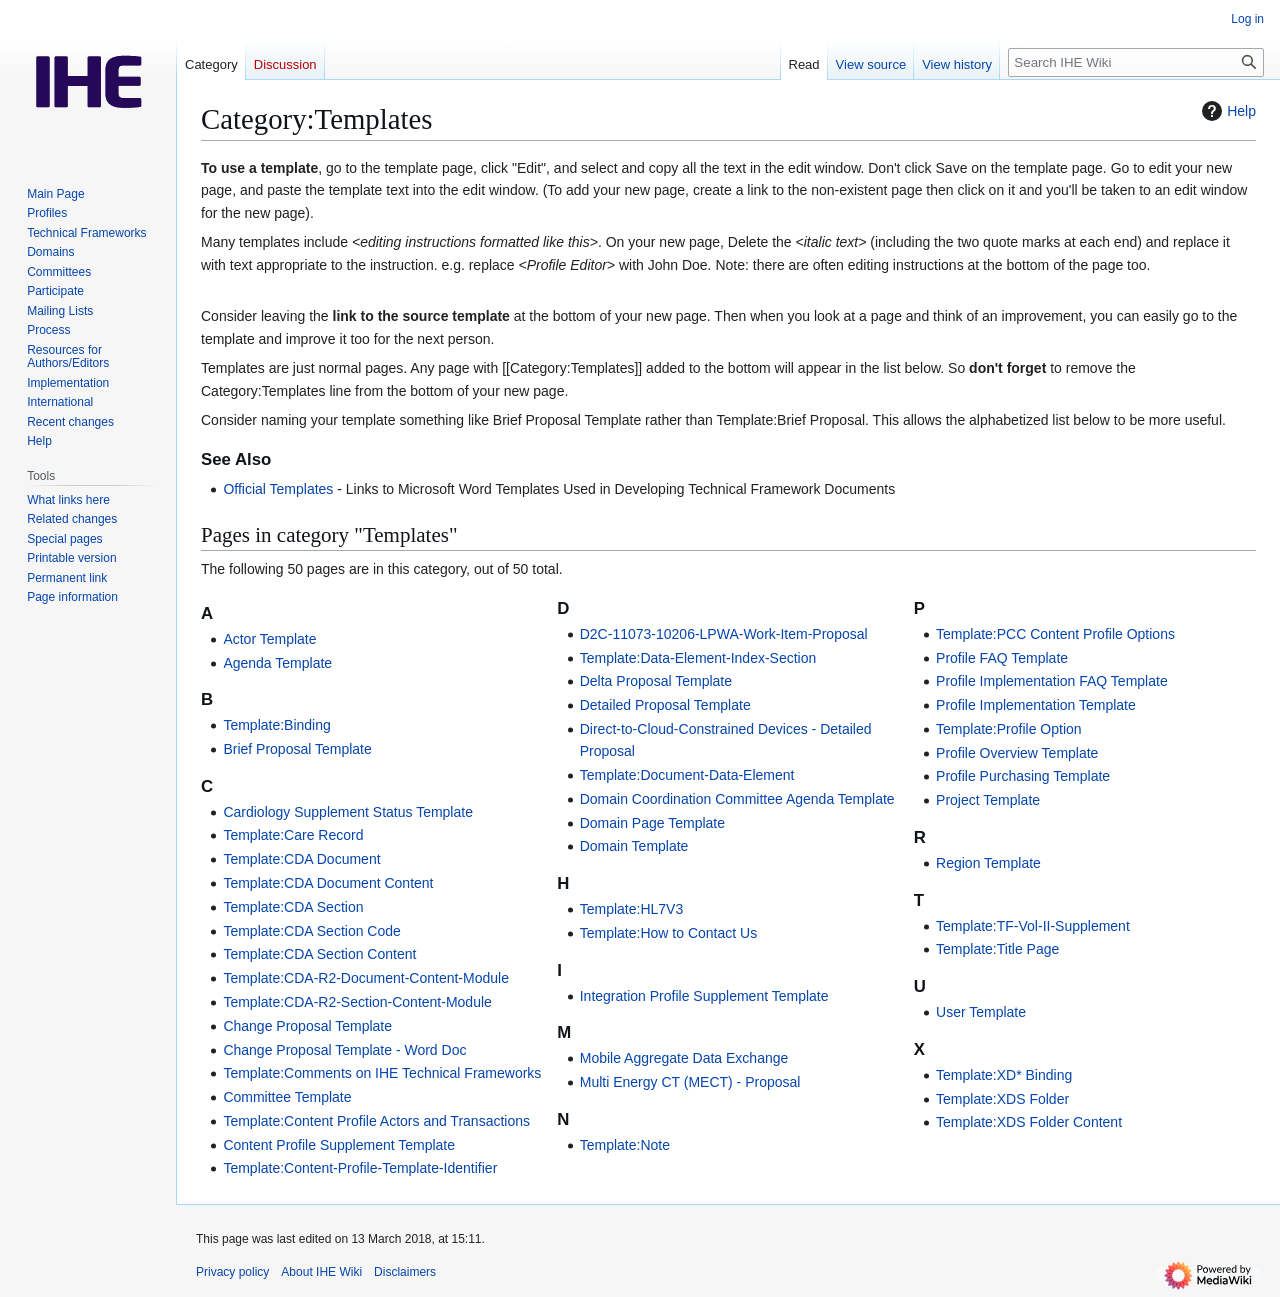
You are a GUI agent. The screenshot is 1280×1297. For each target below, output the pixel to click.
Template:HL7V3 (632, 909)
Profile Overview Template (1017, 753)
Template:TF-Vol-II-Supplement (1033, 926)
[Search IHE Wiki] (1136, 62)
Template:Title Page (997, 949)
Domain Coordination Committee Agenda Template (737, 799)
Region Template (988, 863)
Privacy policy (232, 1272)
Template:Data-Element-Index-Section (698, 658)
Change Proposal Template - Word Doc (344, 1050)
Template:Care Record (293, 835)
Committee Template (287, 1097)
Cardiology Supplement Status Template (348, 812)
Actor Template (269, 639)
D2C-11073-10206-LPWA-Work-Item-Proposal (724, 634)
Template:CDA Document (301, 859)
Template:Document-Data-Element (687, 775)
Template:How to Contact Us (668, 933)
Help (1226, 111)
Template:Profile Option (1009, 729)
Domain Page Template (652, 823)
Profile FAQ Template (1002, 658)
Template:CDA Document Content (328, 883)
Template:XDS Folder (1002, 1099)
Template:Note (625, 1145)
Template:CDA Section (293, 907)
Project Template (988, 800)
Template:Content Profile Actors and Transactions (376, 1121)
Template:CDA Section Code (311, 931)
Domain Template (634, 846)
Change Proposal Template (307, 1026)
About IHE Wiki (321, 1272)
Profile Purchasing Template (1023, 776)
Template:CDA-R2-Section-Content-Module (357, 1002)
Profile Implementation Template (1036, 705)
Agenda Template (277, 663)
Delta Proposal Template (656, 681)
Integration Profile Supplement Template (704, 996)
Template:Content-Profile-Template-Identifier (360, 1168)
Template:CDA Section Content (319, 954)
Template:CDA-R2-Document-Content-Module (366, 978)
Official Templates (278, 489)
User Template (981, 1012)
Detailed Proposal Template (665, 705)
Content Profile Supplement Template (339, 1145)
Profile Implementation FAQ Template (1052, 681)
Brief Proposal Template (297, 749)
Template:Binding (276, 725)
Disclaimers (405, 1272)
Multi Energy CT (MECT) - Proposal (690, 1082)
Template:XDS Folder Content (1029, 1122)
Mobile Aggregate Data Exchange (684, 1058)
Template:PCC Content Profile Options (1055, 634)
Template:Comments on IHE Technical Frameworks (382, 1073)
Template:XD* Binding (1004, 1075)
